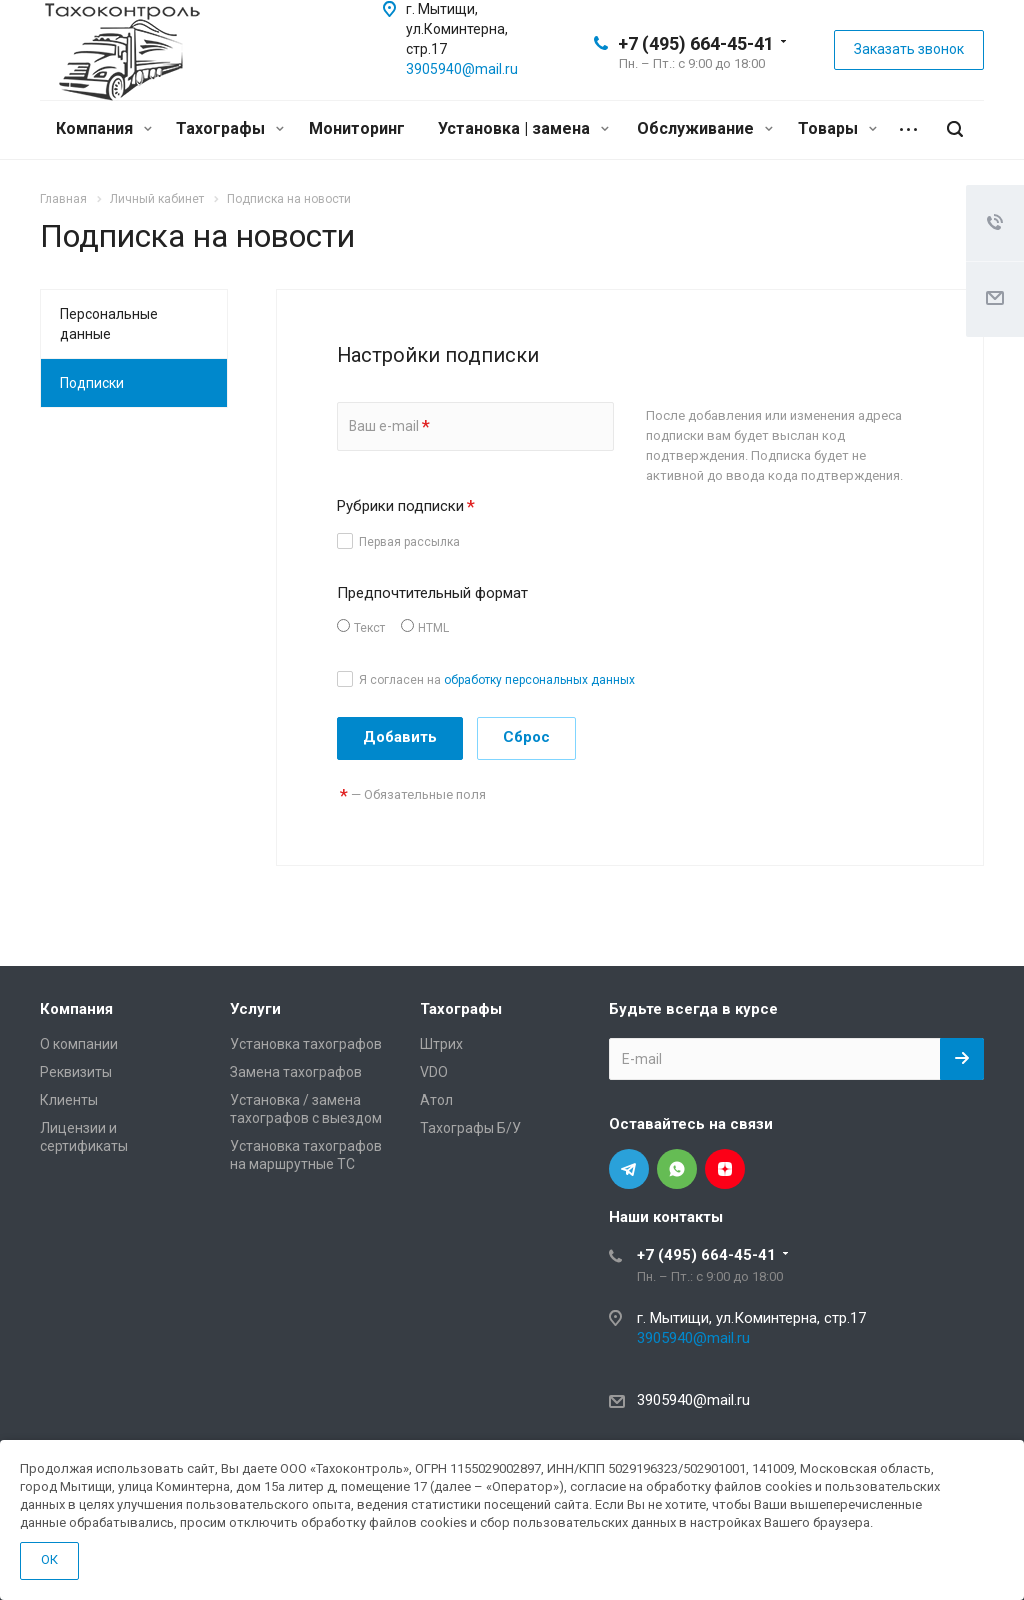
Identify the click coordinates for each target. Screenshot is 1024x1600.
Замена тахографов (296, 1072)
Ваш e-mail (389, 426)
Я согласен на (497, 680)
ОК (49, 1559)
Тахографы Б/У (470, 1128)
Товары (837, 128)
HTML (433, 628)
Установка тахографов (306, 1044)
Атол (436, 1100)
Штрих (441, 1044)
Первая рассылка (409, 542)
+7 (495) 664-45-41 (696, 43)
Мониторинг (357, 128)
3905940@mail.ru (462, 69)
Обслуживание (705, 128)
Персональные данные (109, 324)
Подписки (92, 383)
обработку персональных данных (539, 680)
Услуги (255, 1009)
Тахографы (230, 128)
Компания (104, 128)
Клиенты (69, 1100)
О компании (79, 1044)
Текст (369, 628)
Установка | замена (523, 128)
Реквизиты (76, 1072)
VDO (434, 1072)
